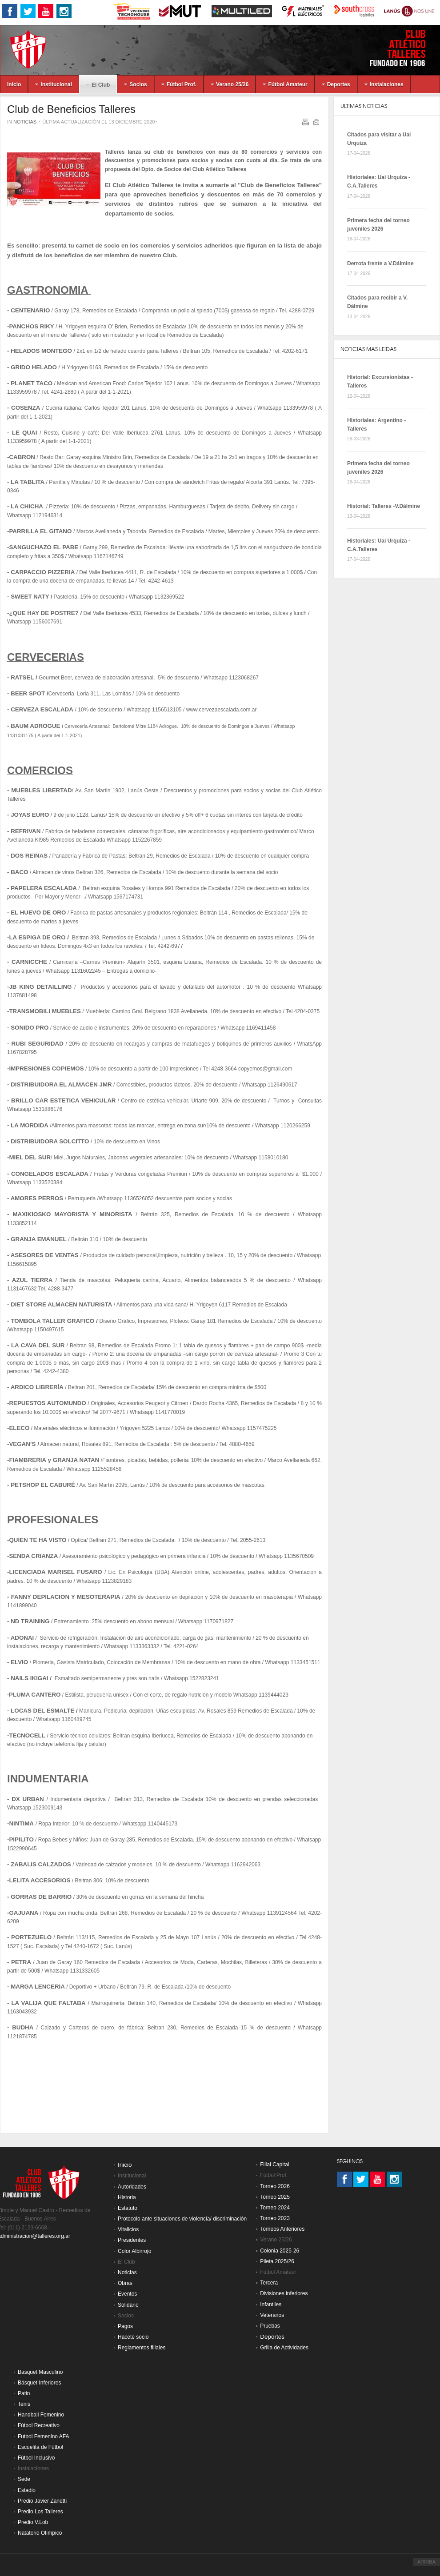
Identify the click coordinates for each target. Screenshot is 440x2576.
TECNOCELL (27, 1735)
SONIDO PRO (29, 1027)
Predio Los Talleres (40, 2511)
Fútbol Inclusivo (36, 2458)
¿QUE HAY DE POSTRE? (43, 613)
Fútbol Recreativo (39, 2425)
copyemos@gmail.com (265, 1069)
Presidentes (132, 2240)
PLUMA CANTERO (35, 1694)
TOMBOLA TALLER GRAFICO (53, 1321)
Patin (24, 2393)
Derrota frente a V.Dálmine (380, 263)
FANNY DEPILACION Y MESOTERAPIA (65, 1597)
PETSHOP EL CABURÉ (43, 1485)
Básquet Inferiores (39, 2383)
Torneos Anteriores (282, 2229)
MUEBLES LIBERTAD (41, 790)
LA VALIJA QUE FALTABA (48, 2003)
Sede (24, 2479)
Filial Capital (274, 2164)
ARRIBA (426, 2561)
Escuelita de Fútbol (40, 2447)
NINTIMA (21, 1823)
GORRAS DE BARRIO (41, 1896)
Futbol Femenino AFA (43, 2436)
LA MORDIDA (29, 1125)
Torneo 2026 (275, 2186)
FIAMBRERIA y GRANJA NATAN (54, 1460)
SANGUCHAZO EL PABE (43, 547)
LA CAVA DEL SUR (38, 1345)
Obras (125, 2283)
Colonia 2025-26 (279, 2251)
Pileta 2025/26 (277, 2261)
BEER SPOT (28, 693)
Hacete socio (133, 2337)
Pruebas (270, 2326)
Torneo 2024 (275, 2208)
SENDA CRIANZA (33, 1556)
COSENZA (25, 407)
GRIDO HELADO (34, 367)
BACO (20, 872)
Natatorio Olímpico (40, 2533)
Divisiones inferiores (284, 2293)
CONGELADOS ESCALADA (49, 1173)
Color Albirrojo (134, 2251)
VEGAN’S (23, 1444)
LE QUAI (24, 432)
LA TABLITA (27, 482)
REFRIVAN (25, 831)
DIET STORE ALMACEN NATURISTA (61, 1304)
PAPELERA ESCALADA (44, 888)
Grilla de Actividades (284, 2347)
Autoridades (132, 2187)
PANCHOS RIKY (31, 326)
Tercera (269, 2283)
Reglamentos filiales (141, 2347)
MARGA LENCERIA (38, 1986)
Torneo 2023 (275, 2218)
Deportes (272, 2336)
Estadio (27, 2490)
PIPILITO (21, 1839)
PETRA (21, 1962)
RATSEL (23, 677)
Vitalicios (128, 2229)
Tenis (24, 2404)
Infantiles (270, 2304)
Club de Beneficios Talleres (71, 109)
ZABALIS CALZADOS (41, 1864)
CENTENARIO (30, 310)
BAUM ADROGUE (35, 726)
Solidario (128, 2305)
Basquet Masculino (40, 2372)
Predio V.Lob (33, 2522)
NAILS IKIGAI (29, 1678)
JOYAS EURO (30, 814)
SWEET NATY (30, 596)
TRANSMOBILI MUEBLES (44, 1011)
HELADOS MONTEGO (41, 350)
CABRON (22, 457)
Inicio (125, 2164)
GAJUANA (23, 1912)
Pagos (125, 2326)
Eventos (127, 2294)
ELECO (19, 1428)
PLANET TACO (31, 383)
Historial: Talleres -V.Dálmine (383, 506)
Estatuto (127, 2208)
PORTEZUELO (31, 1937)
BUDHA (22, 2027)
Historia (127, 2197)
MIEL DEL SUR (30, 1157)
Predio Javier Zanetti (42, 2501)
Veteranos (272, 2315)
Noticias (24, 121)
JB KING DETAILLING (40, 986)
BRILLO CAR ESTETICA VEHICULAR (63, 1100)
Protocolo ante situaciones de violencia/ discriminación (182, 2219)
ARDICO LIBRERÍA (37, 1387)
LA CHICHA (27, 506)
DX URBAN (28, 1799)
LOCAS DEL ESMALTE (42, 1710)
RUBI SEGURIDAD (37, 1043)
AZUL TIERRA (32, 1280)
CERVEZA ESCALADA (42, 709)
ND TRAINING (30, 1621)
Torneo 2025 (275, 2197)
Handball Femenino (41, 2415)
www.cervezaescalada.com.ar (221, 710)
